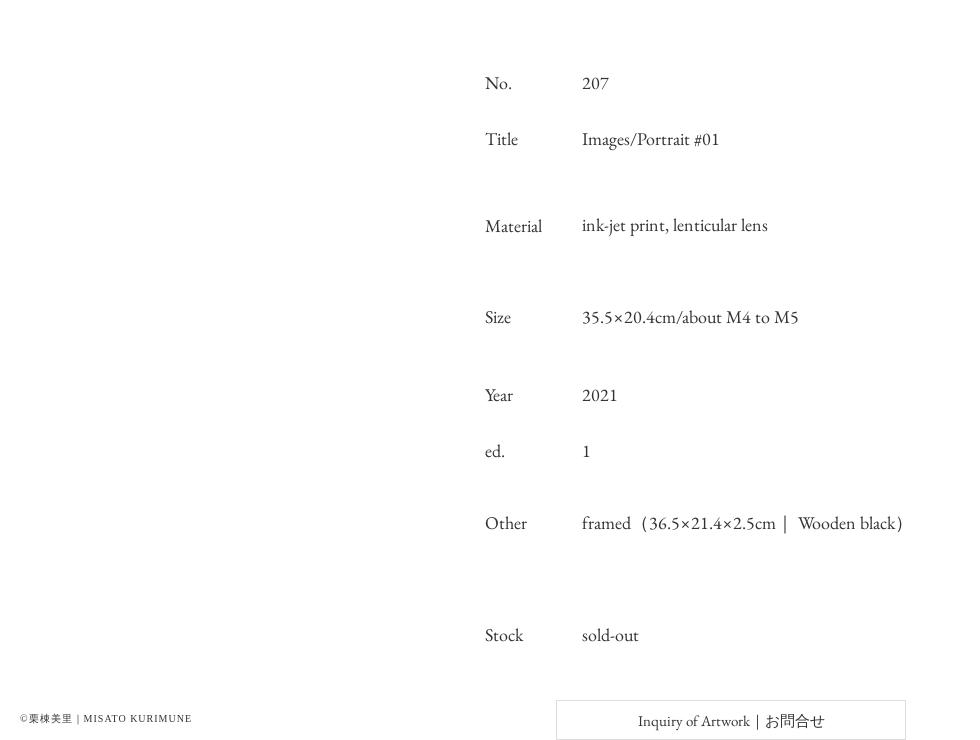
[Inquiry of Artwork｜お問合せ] (731, 720)
